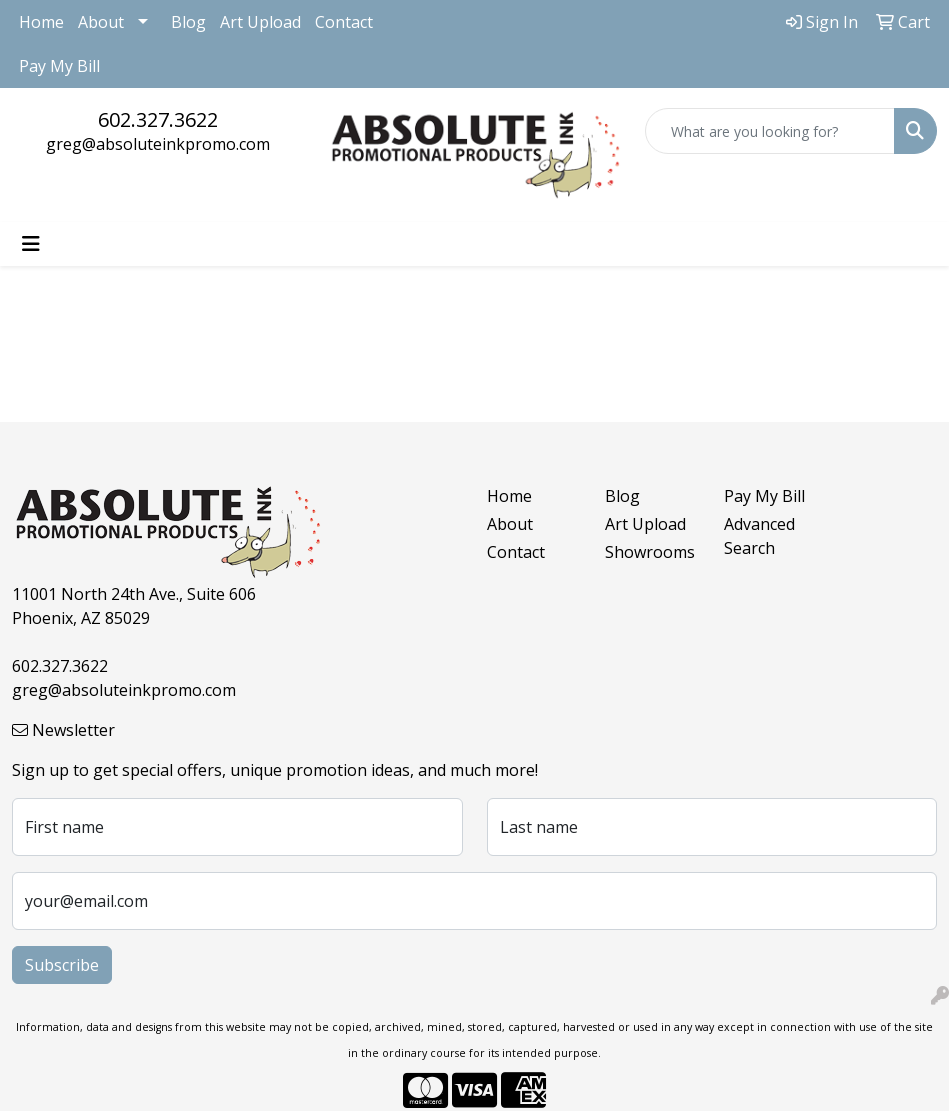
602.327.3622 (158, 119)
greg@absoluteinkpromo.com (158, 144)
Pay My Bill (59, 66)
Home (41, 22)
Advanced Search (759, 536)
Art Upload (260, 22)
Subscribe (62, 965)
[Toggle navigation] (31, 244)
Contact (344, 22)
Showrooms (650, 552)
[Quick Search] (770, 131)
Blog (188, 22)
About (101, 22)
